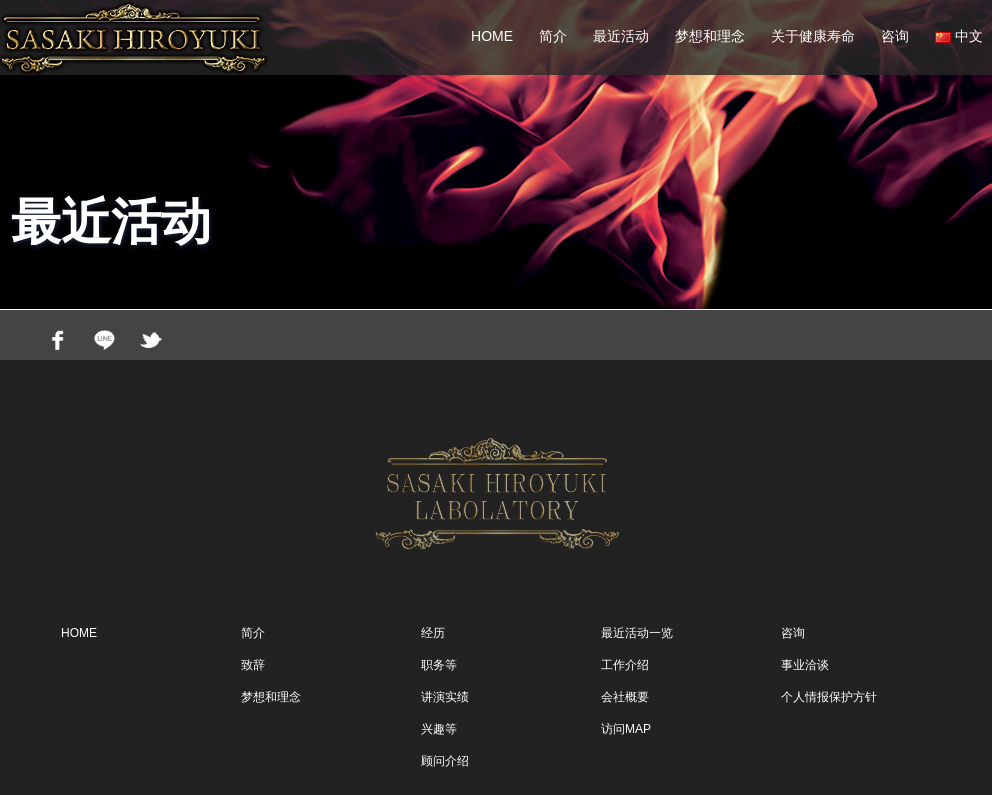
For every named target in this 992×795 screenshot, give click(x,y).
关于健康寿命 (813, 36)
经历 (433, 633)
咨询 (895, 36)
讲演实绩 (445, 697)
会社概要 (625, 697)
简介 (553, 36)
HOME (492, 36)
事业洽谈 (805, 665)
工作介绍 (625, 665)
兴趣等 (439, 729)
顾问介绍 (445, 761)
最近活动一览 (637, 633)
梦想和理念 (710, 36)
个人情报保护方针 (829, 697)
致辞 (253, 665)
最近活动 (621, 36)
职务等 (439, 665)
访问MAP (626, 729)
